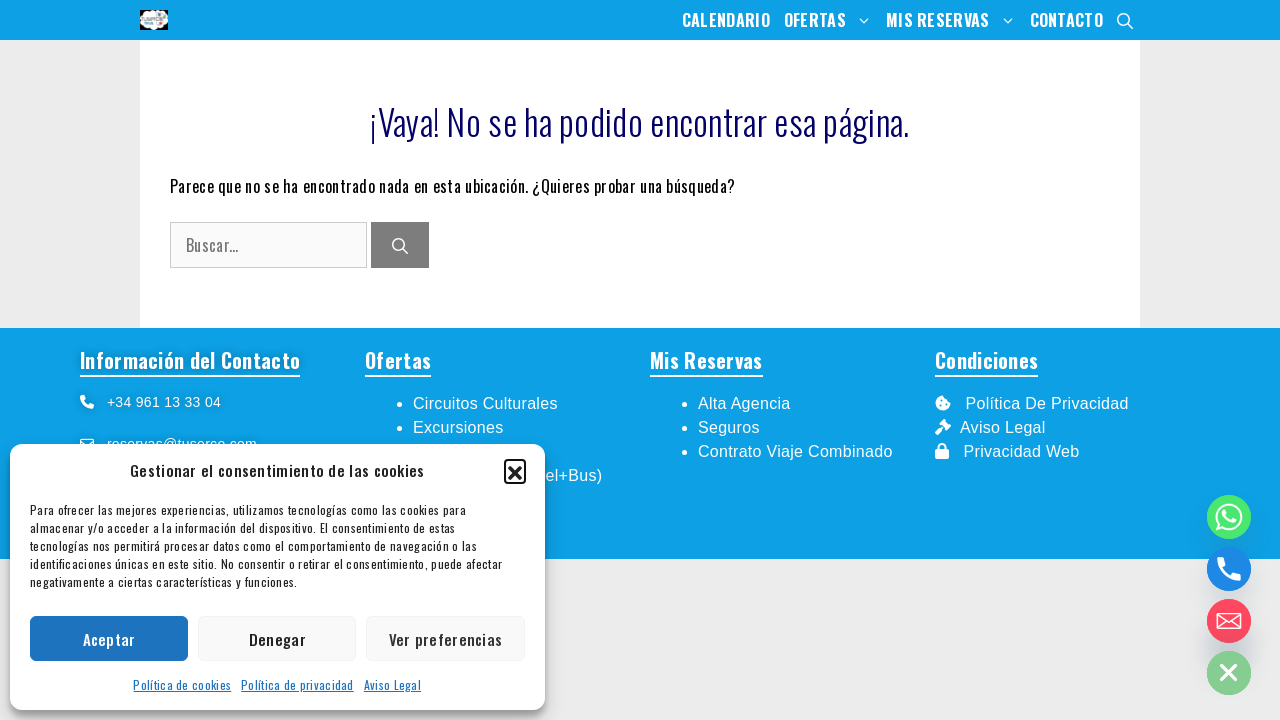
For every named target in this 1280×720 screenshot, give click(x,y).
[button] (515, 470)
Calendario (726, 20)
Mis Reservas (954, 20)
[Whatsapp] (1229, 517)
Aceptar (109, 639)
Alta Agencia (746, 403)
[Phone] (1229, 569)
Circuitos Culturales (485, 403)
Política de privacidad (297, 684)
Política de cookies (182, 684)
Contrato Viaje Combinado (795, 451)
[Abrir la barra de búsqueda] (1125, 20)
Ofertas (831, 20)
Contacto (1066, 20)
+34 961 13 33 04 (157, 402)
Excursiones (458, 427)
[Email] (1229, 621)
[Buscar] (400, 245)
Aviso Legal (392, 684)
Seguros (729, 427)
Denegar (277, 639)
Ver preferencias (446, 639)
